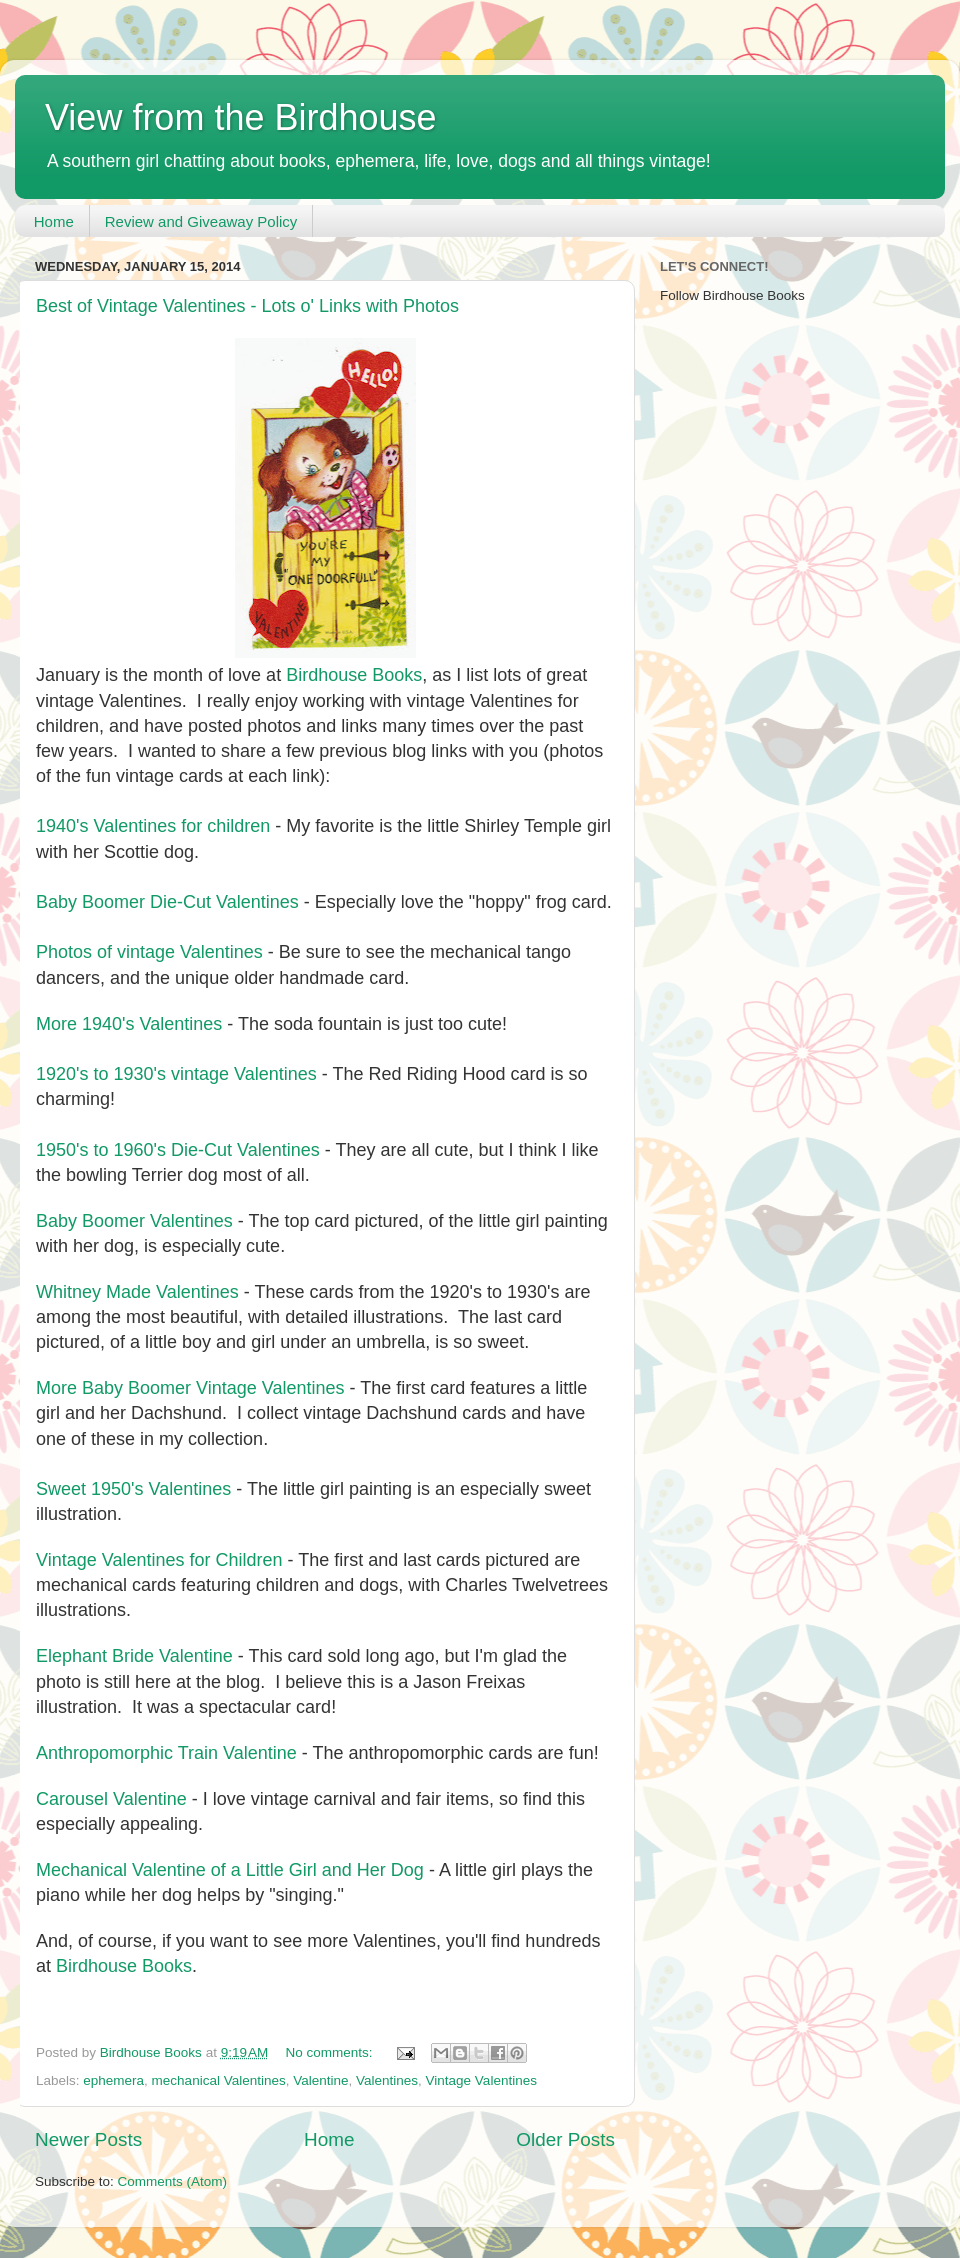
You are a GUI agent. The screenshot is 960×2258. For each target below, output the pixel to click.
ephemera (113, 2080)
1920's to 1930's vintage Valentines (176, 1074)
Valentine (320, 2080)
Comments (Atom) (173, 2181)
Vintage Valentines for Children (159, 1560)
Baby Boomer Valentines (134, 1221)
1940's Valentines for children (153, 826)
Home (54, 221)
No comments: (331, 2052)
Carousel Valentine (111, 1799)
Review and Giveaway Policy (201, 221)
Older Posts (565, 2139)
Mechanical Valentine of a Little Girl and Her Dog (230, 1870)
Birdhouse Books (354, 675)
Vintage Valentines (481, 2080)
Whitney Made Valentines (137, 1292)
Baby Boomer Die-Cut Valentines (167, 902)
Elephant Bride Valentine (134, 1656)
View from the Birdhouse (241, 117)
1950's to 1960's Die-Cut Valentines (178, 1150)
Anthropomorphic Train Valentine (166, 1753)
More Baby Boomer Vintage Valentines (190, 1388)
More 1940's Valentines (129, 1024)
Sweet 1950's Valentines (133, 1489)
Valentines (387, 2080)
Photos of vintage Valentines (149, 952)
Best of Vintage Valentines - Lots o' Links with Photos (247, 306)
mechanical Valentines (219, 2080)
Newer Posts (88, 2139)
